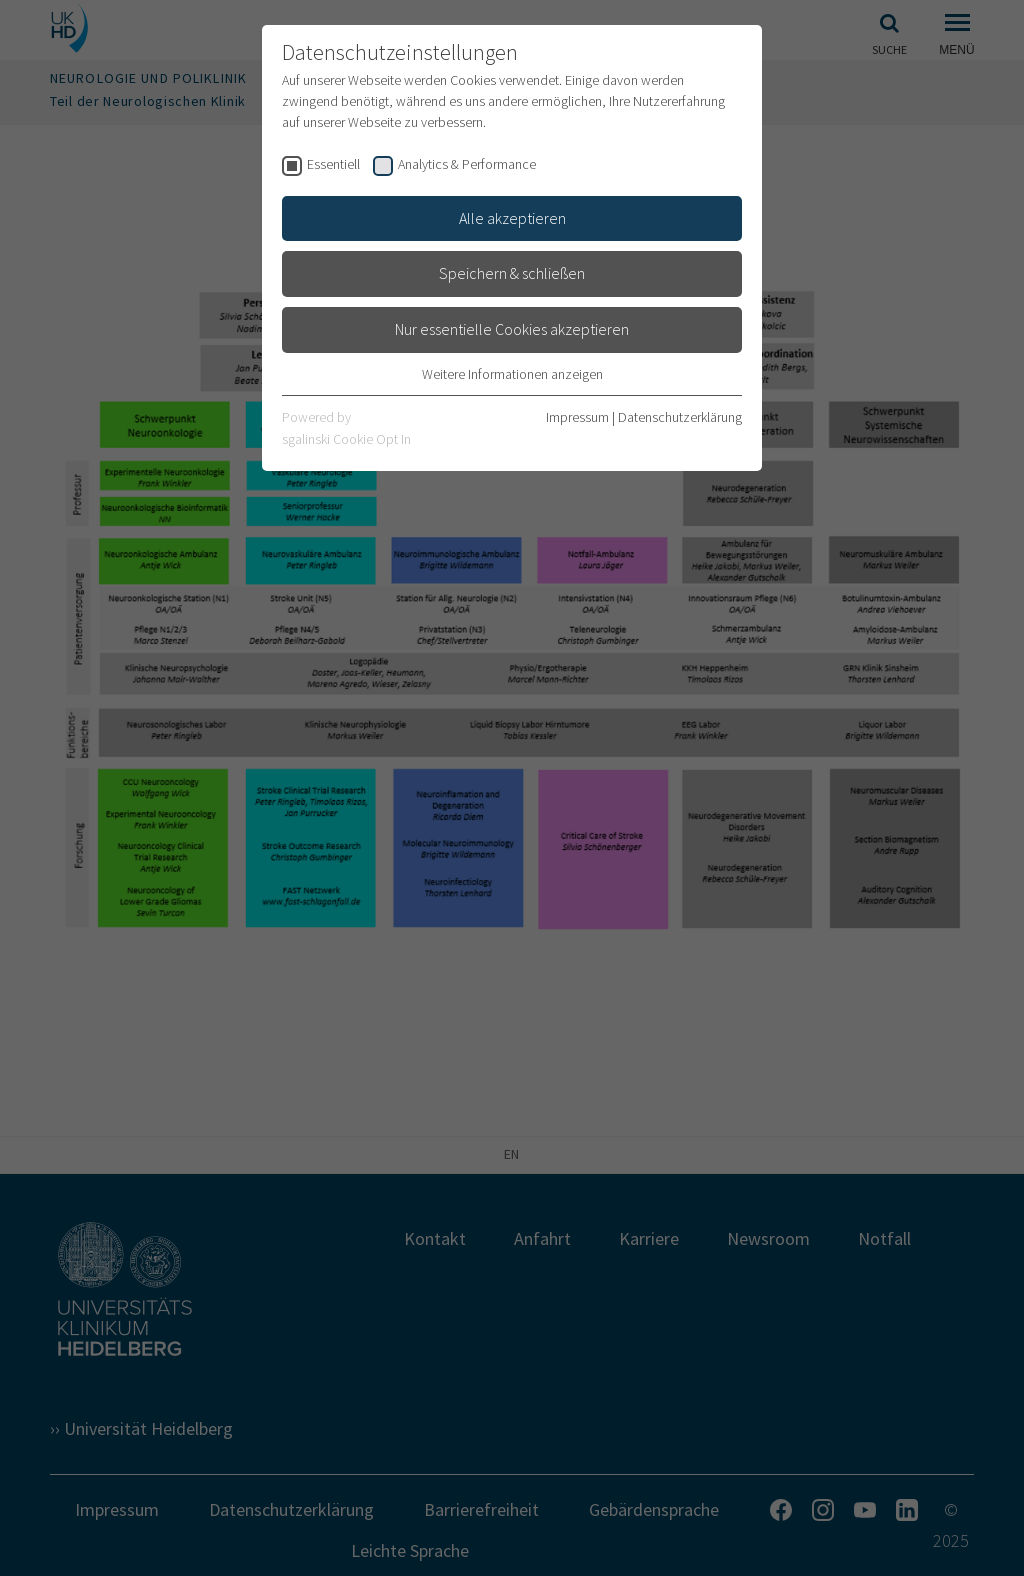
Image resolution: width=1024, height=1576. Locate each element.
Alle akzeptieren (512, 218)
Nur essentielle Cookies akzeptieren (512, 329)
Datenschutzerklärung (680, 417)
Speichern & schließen (512, 273)
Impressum (577, 417)
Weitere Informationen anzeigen (512, 374)
